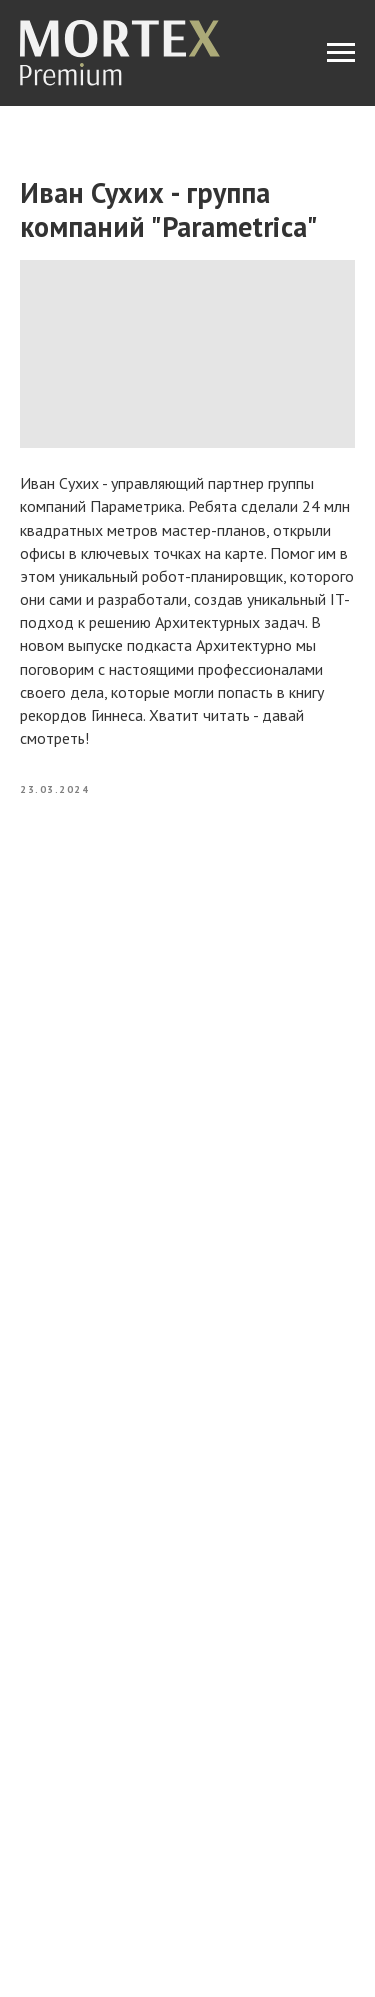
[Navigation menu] (341, 53)
